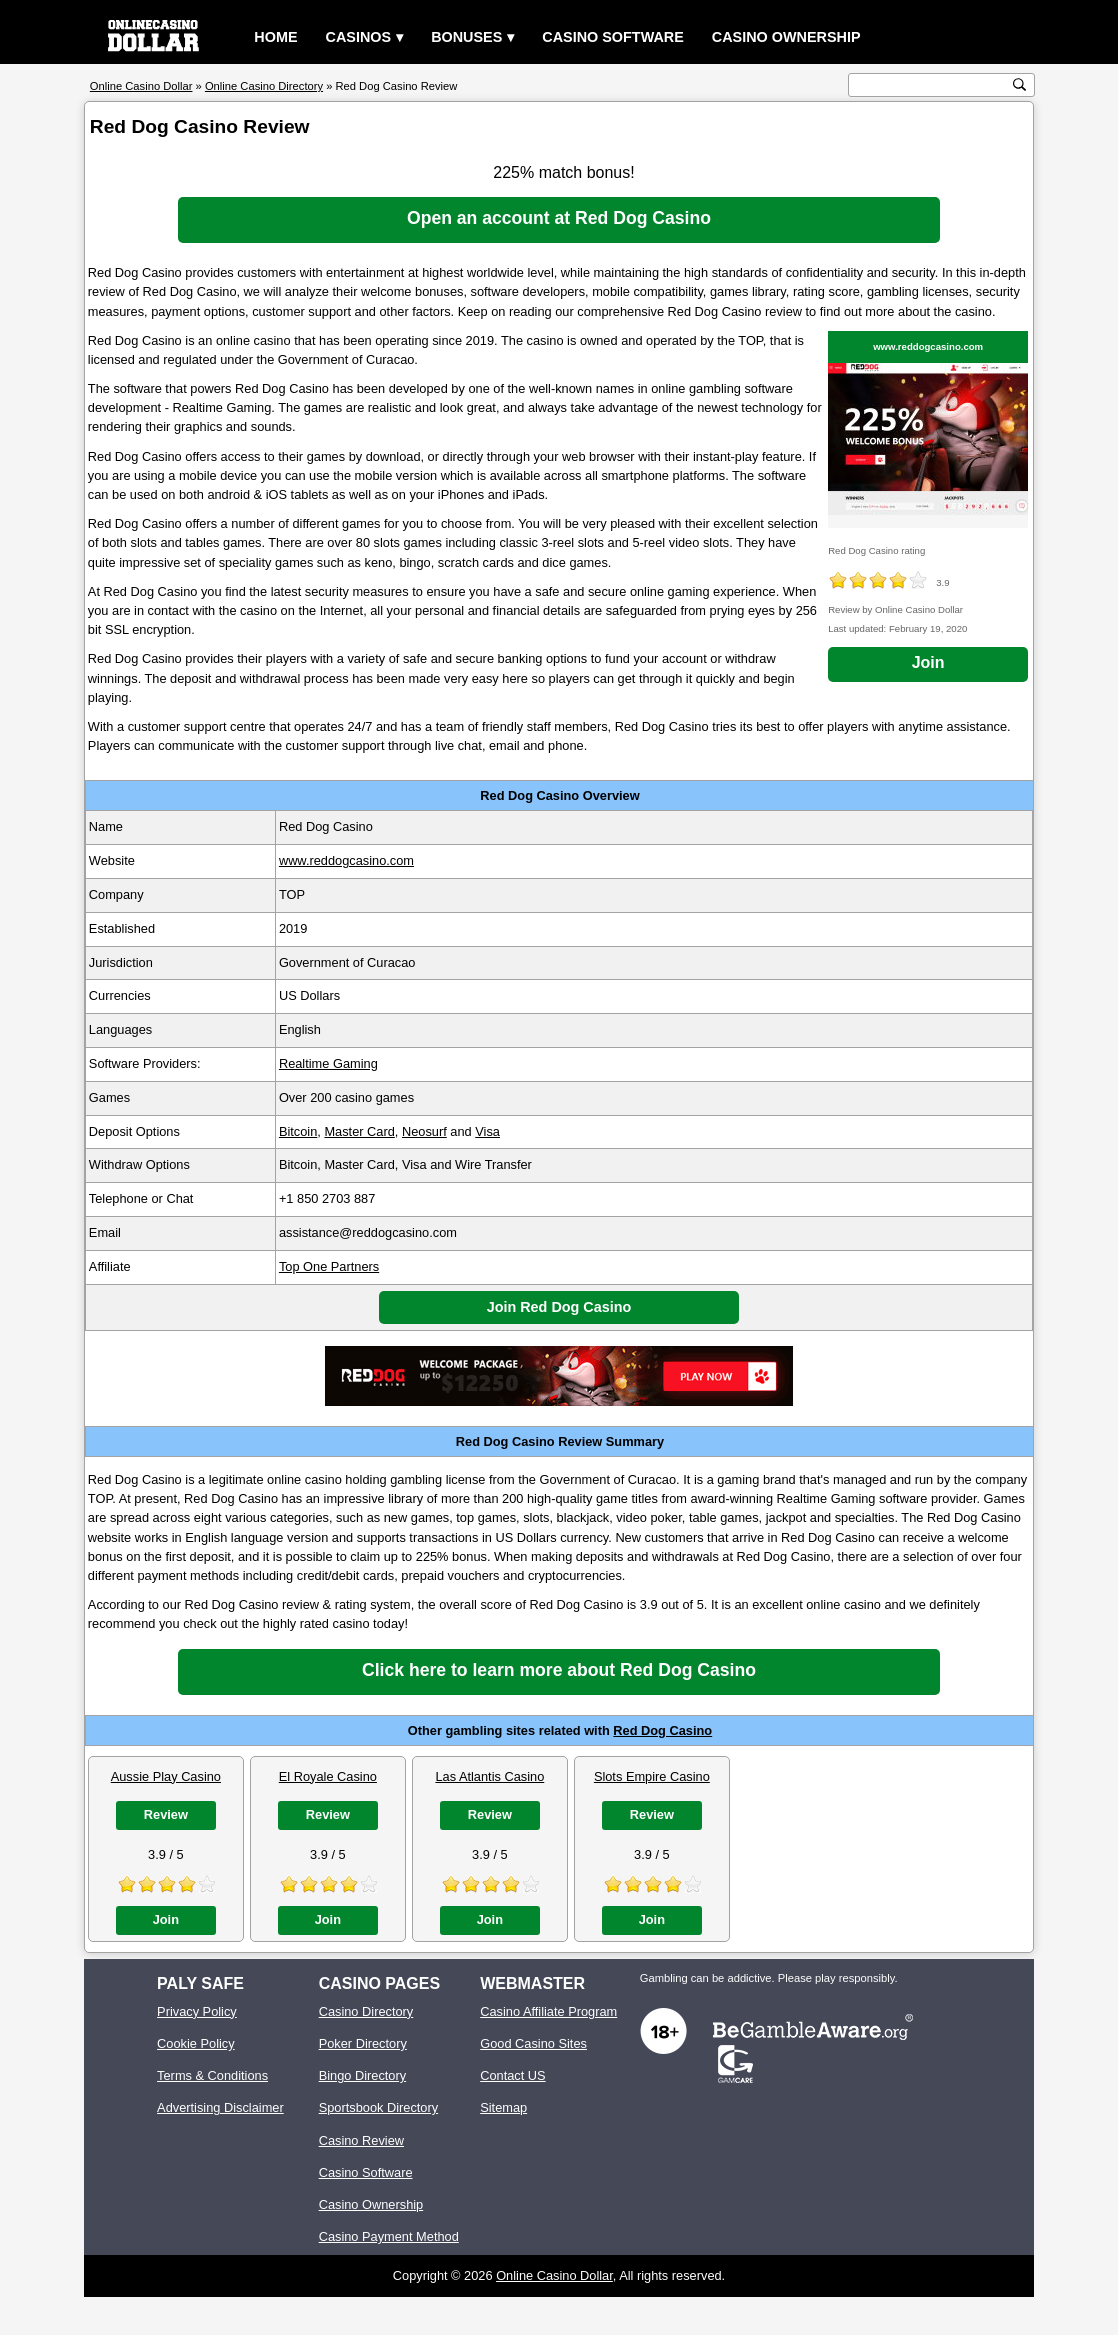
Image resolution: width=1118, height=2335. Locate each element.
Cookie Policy (196, 2043)
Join (928, 662)
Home (275, 37)
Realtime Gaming (328, 1063)
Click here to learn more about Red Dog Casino (559, 1670)
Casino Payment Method (389, 2236)
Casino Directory (366, 2011)
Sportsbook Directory (378, 2107)
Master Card (359, 1131)
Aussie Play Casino (166, 1776)
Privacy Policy (197, 2011)
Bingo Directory (362, 2075)
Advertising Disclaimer (220, 2107)
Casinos (359, 37)
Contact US (512, 2075)
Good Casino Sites (533, 2043)
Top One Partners (329, 1266)
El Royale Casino (328, 1776)
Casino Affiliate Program (548, 2011)
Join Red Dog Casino (559, 1307)
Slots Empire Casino (652, 1776)
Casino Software (613, 37)
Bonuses (466, 37)
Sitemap (503, 2107)
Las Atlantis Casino (489, 1776)
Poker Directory (363, 2043)
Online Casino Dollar (554, 2275)
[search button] (1019, 84)
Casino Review (361, 2140)
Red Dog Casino (662, 1730)
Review (166, 1814)
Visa (487, 1131)
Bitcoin (298, 1131)
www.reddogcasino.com (928, 346)
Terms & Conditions (212, 2075)
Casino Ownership (786, 37)
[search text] (931, 85)
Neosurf (424, 1131)
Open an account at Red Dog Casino (559, 218)
